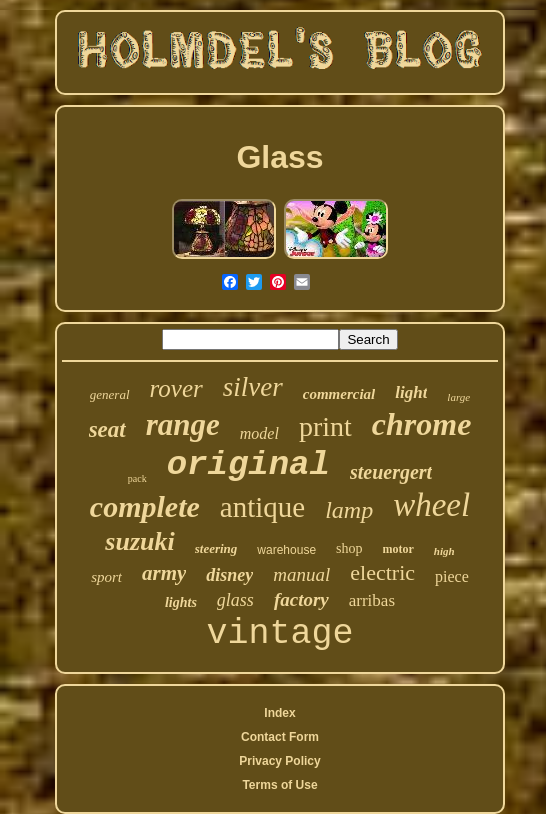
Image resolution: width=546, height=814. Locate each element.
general (110, 394)
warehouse (286, 550)
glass (235, 600)
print (325, 426)
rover (176, 388)
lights (181, 602)
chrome (422, 424)
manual (301, 574)
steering (216, 548)
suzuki (139, 541)
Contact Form (280, 737)
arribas (372, 600)
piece (452, 576)
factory (301, 599)
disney (229, 575)
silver (253, 387)
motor (398, 549)
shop (349, 548)
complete (145, 506)
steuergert (391, 472)
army (164, 573)
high (444, 551)
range (183, 424)
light (411, 392)
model (259, 433)
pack (137, 478)
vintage (279, 634)
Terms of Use (279, 785)
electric (382, 572)
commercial (339, 394)
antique (262, 507)
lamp (349, 510)
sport (106, 577)
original (248, 465)
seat (107, 429)
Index (279, 713)
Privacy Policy (279, 761)
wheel (431, 505)
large (458, 397)
